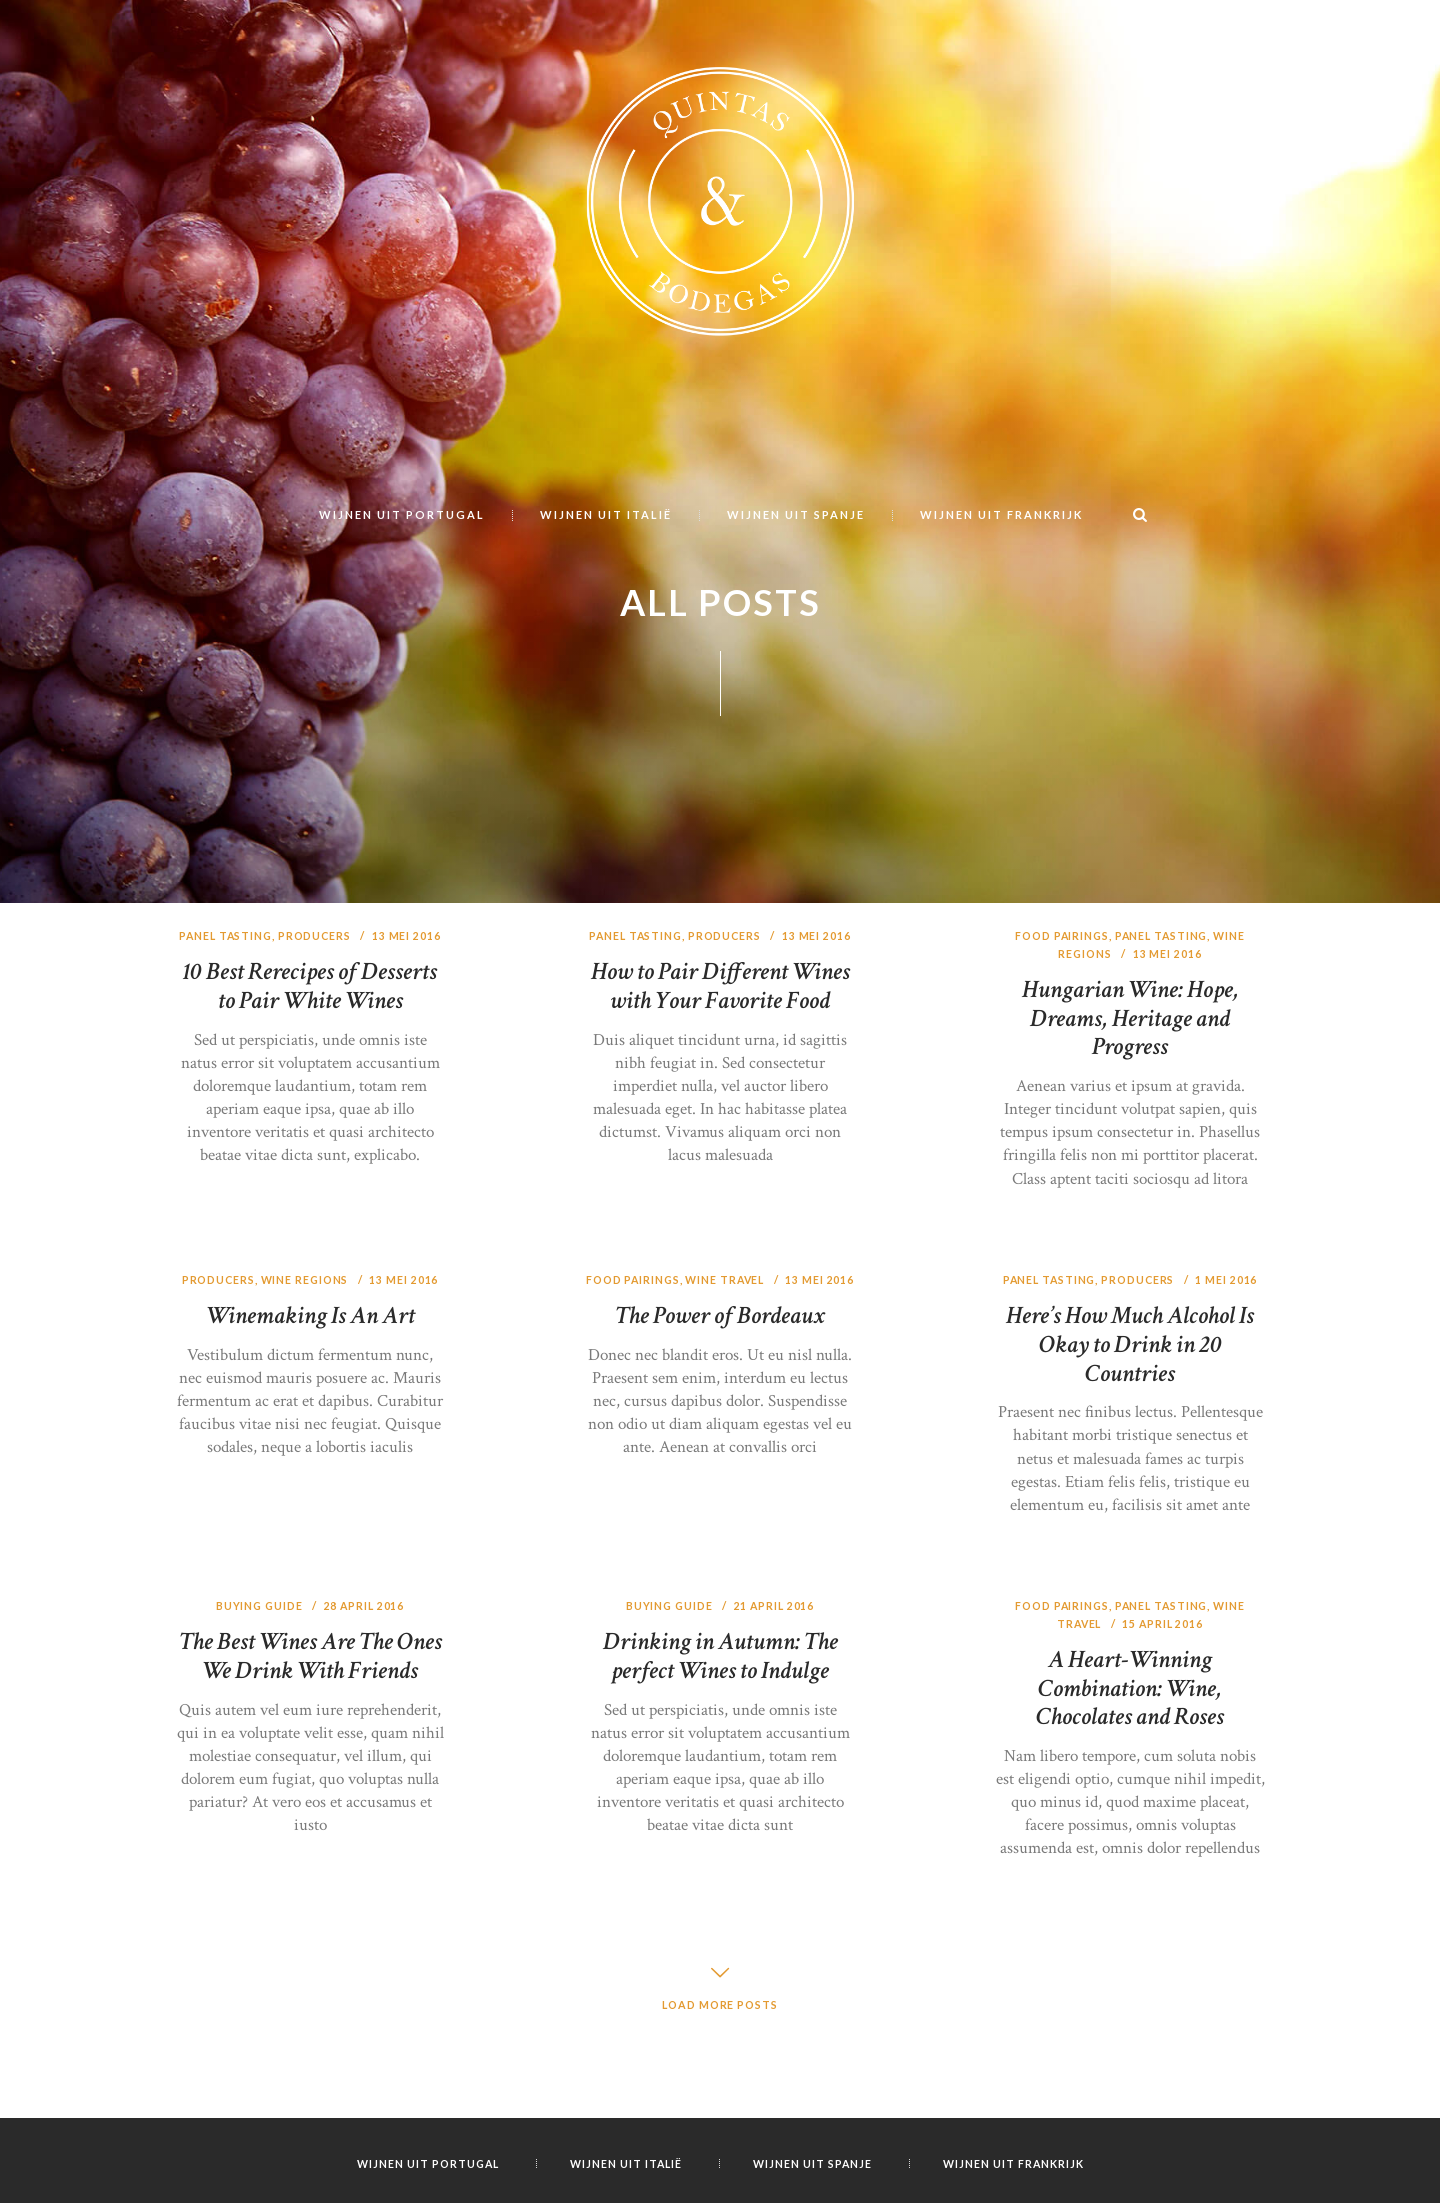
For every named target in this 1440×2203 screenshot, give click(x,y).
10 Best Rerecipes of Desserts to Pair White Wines (310, 1099)
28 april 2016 (365, 1718)
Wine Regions (306, 1392)
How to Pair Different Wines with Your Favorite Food (720, 1099)
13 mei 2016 (409, 1048)
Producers (316, 1048)
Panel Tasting (224, 1048)
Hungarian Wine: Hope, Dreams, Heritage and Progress (1130, 1131)
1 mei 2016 (1230, 1392)
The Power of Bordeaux (720, 1446)
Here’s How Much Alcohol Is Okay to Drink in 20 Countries (1130, 1457)
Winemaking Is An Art (310, 1428)
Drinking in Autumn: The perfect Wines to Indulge (720, 1769)
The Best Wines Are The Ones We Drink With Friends (310, 1783)
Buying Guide (258, 1718)
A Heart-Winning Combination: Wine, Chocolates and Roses (1130, 1801)
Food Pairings (1059, 1048)
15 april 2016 (1164, 1736)
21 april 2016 (775, 1718)
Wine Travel (742, 1392)
